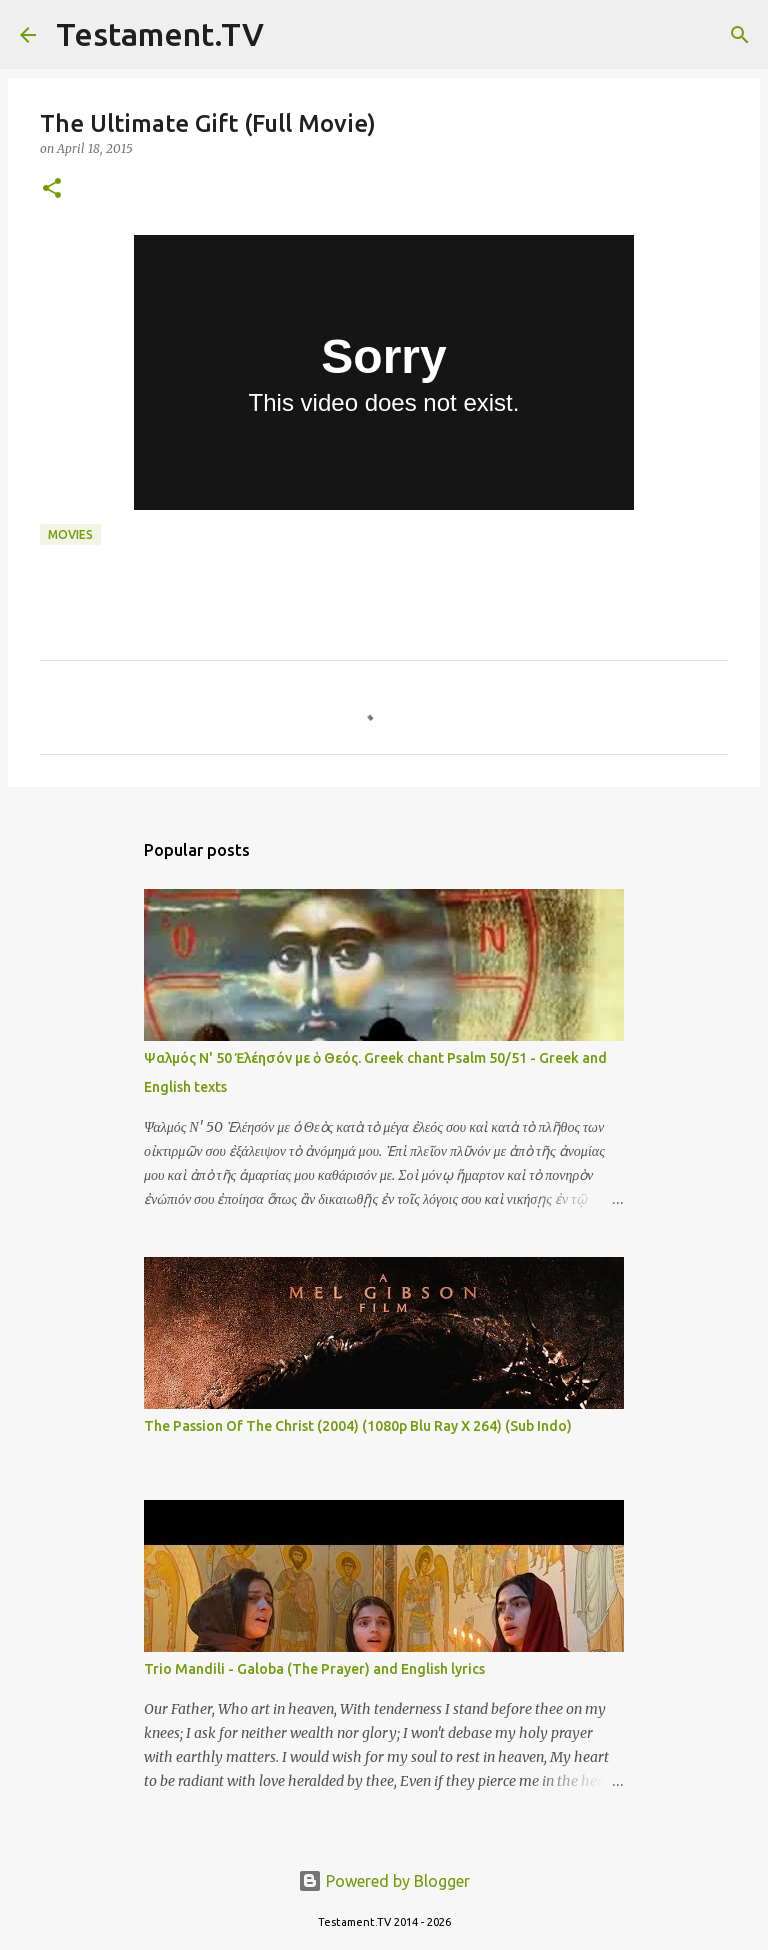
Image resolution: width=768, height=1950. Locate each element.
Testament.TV (160, 34)
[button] (52, 189)
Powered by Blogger (384, 1881)
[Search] (292, 35)
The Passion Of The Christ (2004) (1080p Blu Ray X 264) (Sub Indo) (358, 1426)
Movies (70, 534)
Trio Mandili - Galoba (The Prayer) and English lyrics (314, 1669)
